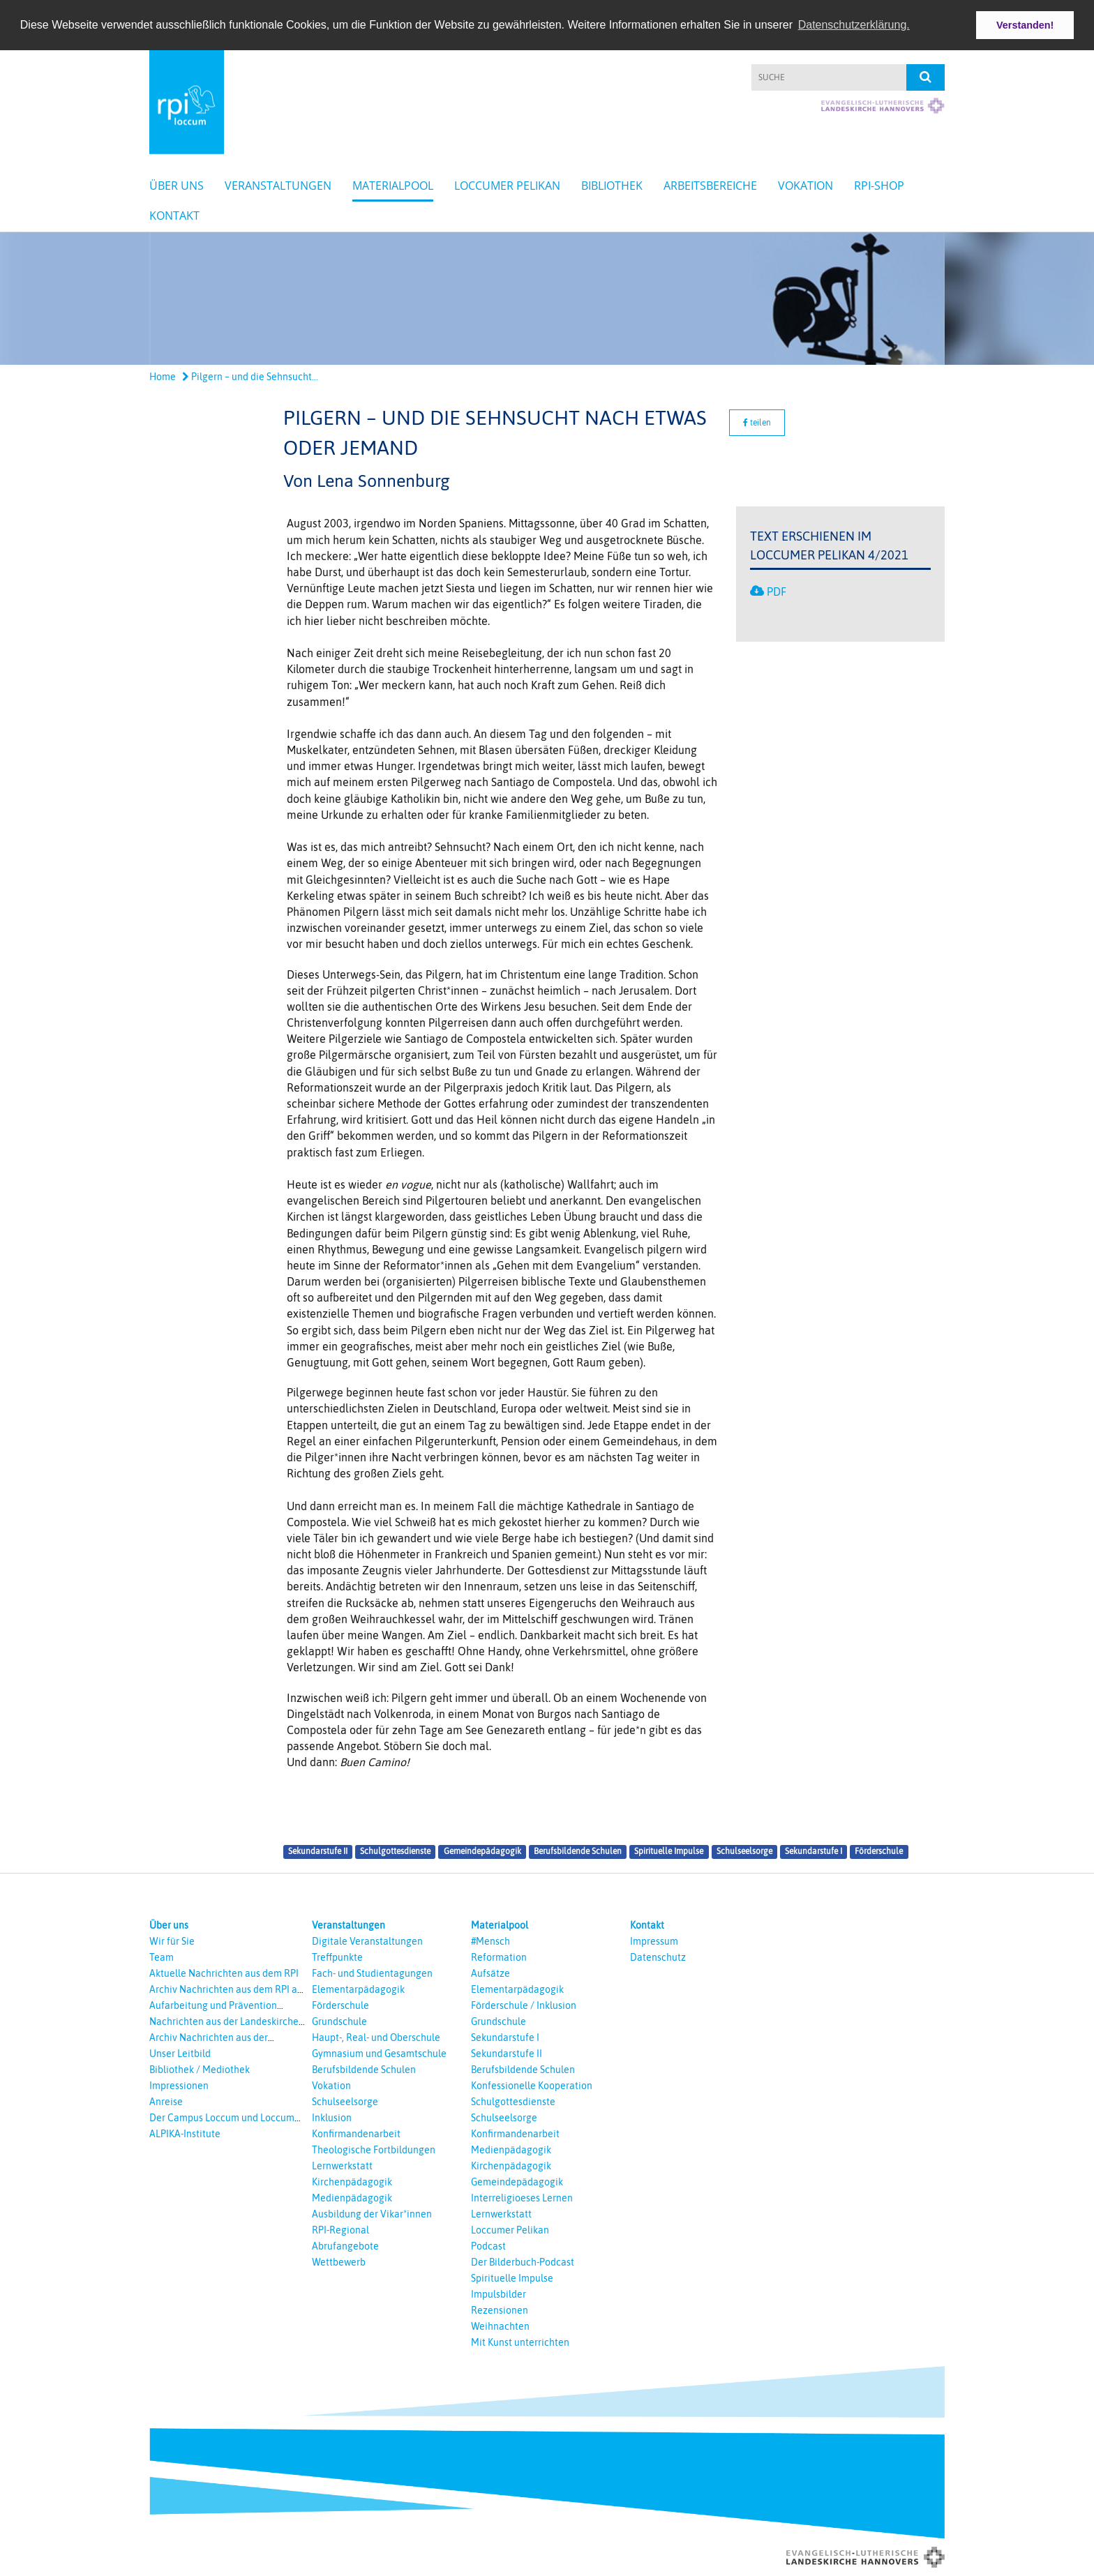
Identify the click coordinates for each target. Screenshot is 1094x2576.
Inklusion (332, 2117)
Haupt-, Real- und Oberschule (376, 2036)
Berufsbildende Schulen (578, 1851)
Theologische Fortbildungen (373, 2149)
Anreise (166, 2101)
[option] (547, 298)
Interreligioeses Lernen (522, 2197)
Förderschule (879, 1851)
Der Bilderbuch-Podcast (522, 2261)
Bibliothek (612, 185)
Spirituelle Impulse (668, 1851)
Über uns (176, 185)
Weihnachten (500, 2325)
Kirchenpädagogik (352, 2181)
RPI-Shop (879, 185)
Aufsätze (490, 1972)
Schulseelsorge (744, 1851)
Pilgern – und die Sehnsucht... (250, 376)
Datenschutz (658, 1956)
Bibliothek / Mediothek (199, 2068)
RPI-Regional (340, 2229)
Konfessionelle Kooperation (531, 2085)
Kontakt (174, 215)
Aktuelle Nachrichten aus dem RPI (224, 1972)
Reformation (499, 1956)
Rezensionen (499, 2309)
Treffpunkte (337, 1956)
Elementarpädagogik (358, 1988)
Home (162, 376)
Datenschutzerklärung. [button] (854, 25)
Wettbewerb (339, 2261)
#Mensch (490, 1940)
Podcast (488, 2245)
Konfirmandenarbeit (356, 2133)
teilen (757, 422)
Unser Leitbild (180, 2052)
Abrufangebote (345, 2245)
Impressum (654, 1940)
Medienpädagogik (352, 2197)
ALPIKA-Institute (184, 2133)
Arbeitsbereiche (710, 185)
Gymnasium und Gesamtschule (379, 2052)
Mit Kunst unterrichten (520, 2341)
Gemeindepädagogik (482, 1851)
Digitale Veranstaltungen (367, 1940)
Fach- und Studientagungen (372, 1972)
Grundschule (339, 2020)
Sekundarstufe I (813, 1851)
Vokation (805, 185)
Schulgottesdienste (395, 1851)
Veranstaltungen (278, 185)
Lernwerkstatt (342, 2165)
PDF (776, 591)
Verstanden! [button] (1025, 25)
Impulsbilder (498, 2293)
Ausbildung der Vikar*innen (372, 2213)
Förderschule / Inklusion (523, 2004)
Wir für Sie (172, 1940)
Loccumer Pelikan (507, 185)
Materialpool (392, 185)
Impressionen (179, 2085)
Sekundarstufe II (317, 1851)
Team (161, 1956)
